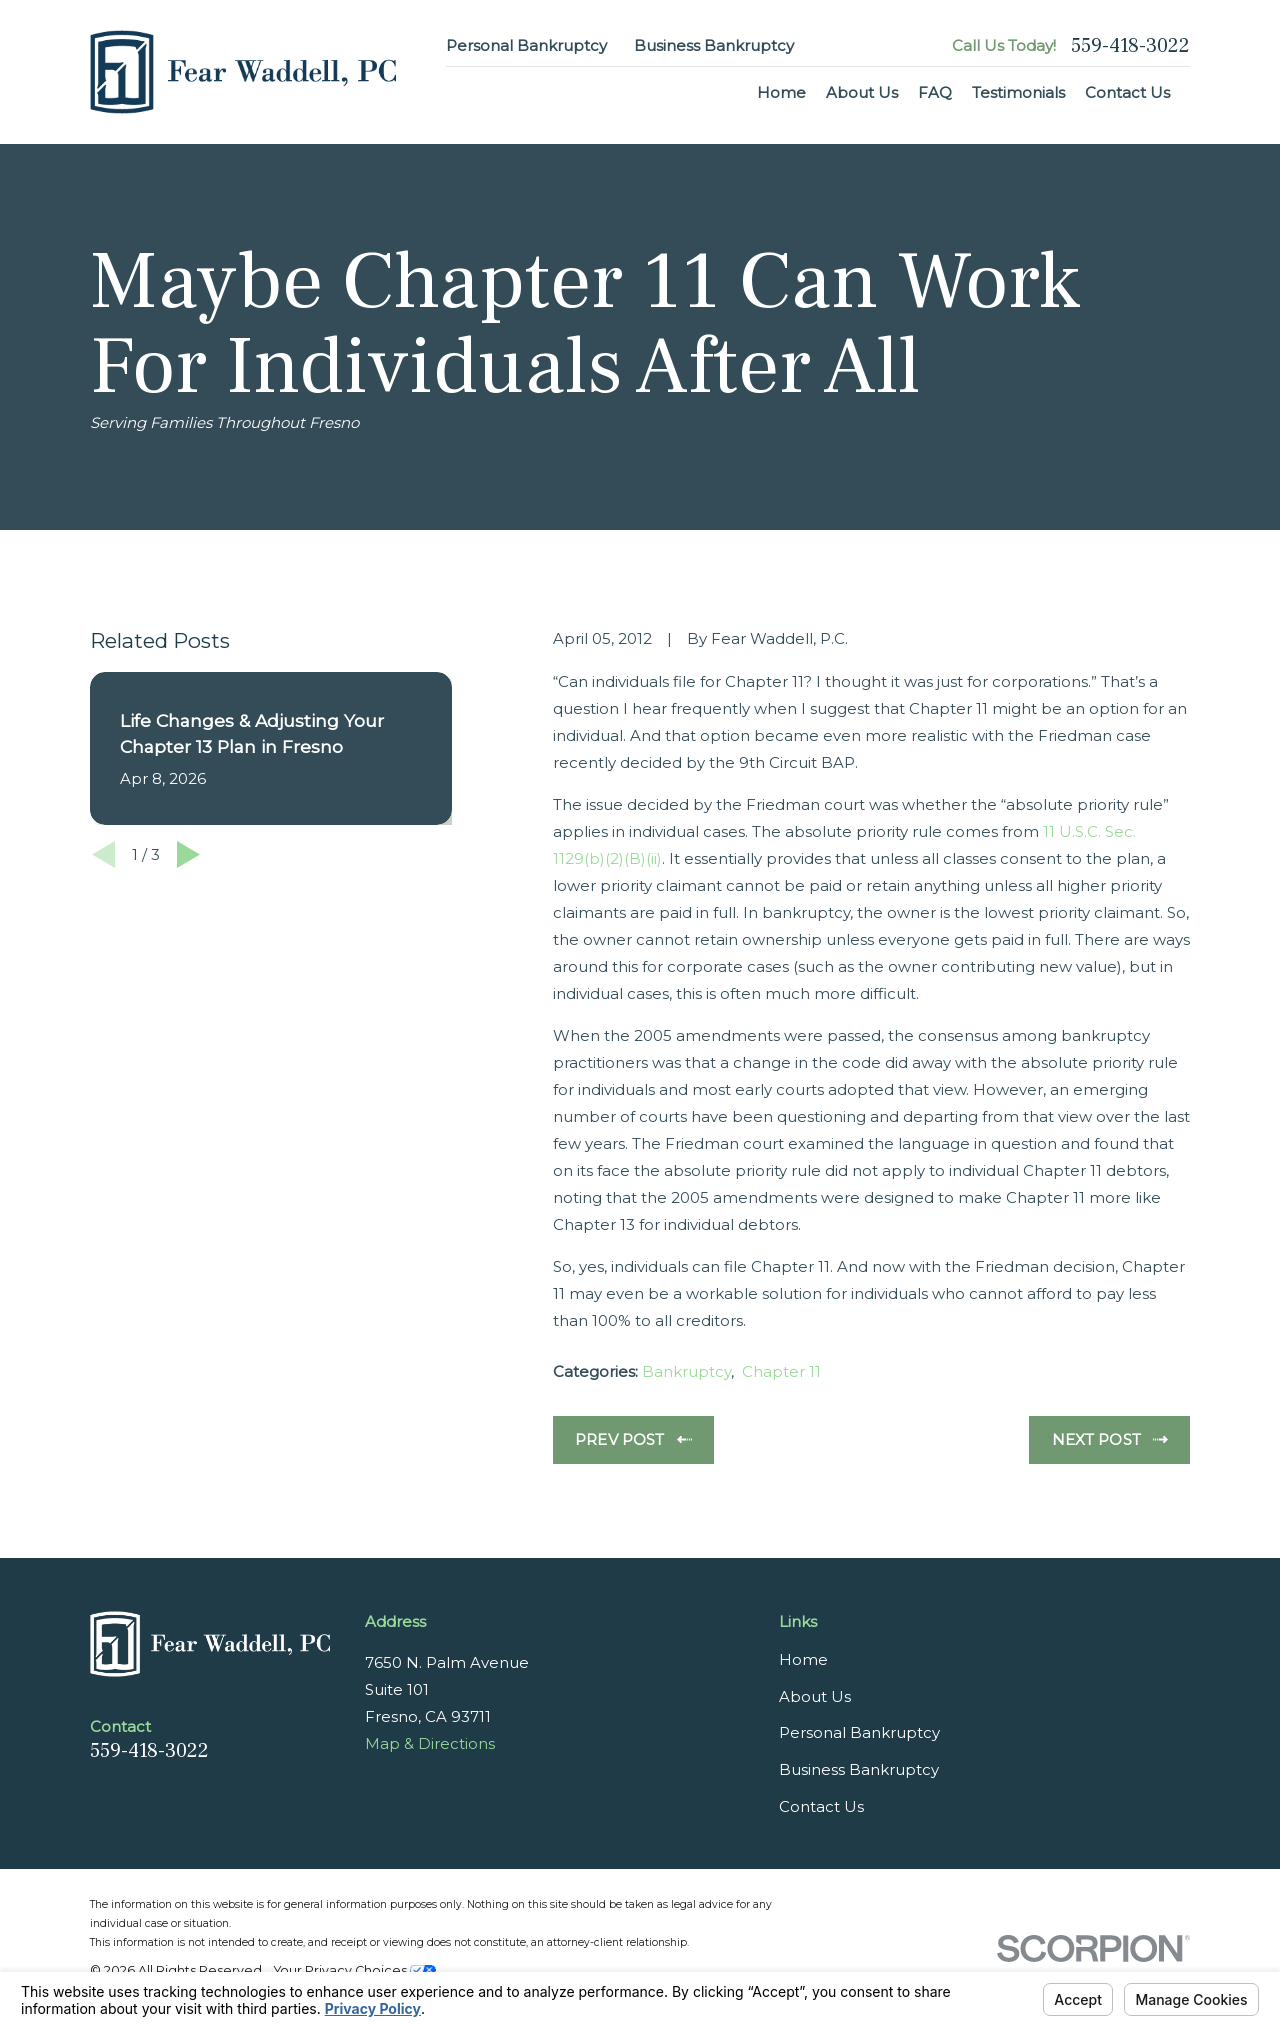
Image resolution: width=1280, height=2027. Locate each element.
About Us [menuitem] (862, 92)
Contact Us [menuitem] (1127, 92)
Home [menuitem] (781, 92)
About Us (815, 1696)
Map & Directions (430, 1743)
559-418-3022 (1130, 46)
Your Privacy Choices (355, 1970)
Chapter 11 (781, 1371)
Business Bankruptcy (714, 45)
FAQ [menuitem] (935, 92)
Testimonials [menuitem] (1018, 92)
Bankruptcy (686, 1371)
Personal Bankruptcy (526, 45)
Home (803, 1659)
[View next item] (188, 854)
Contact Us (821, 1806)
